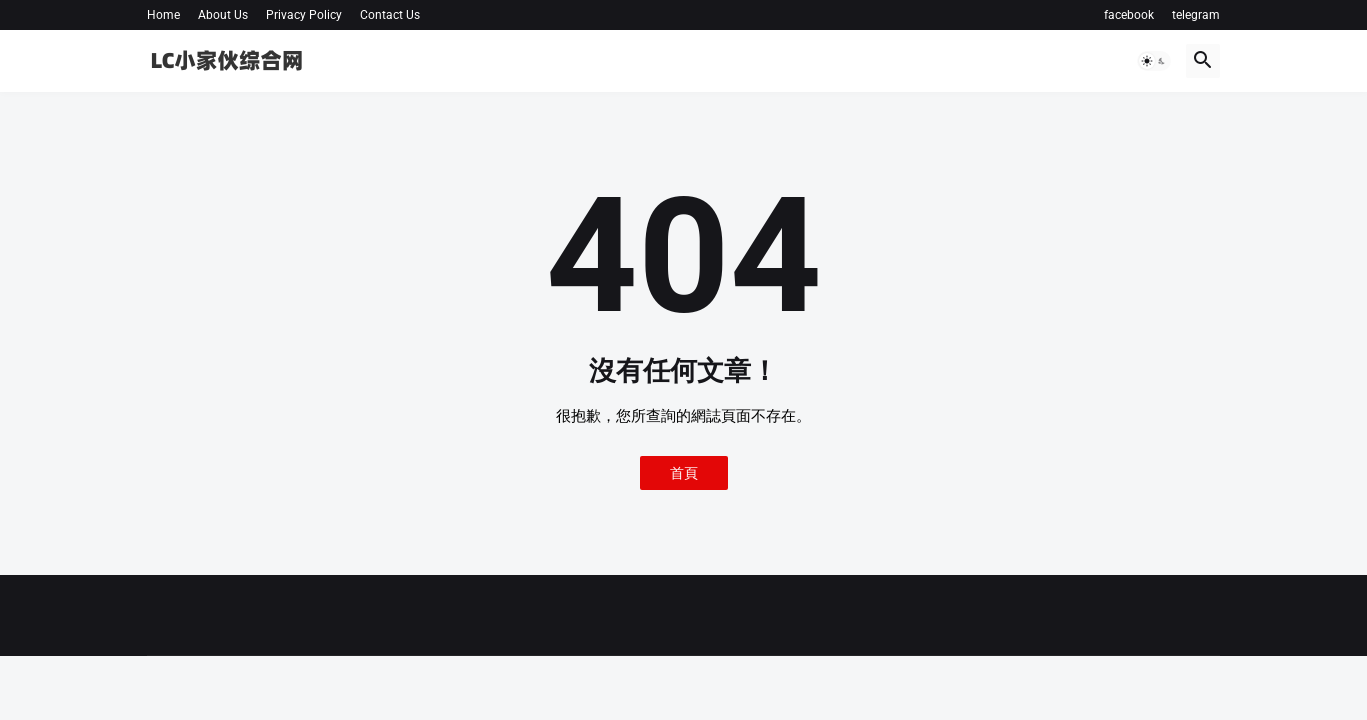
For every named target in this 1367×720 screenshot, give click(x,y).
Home (163, 15)
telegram (1196, 15)
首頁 (684, 473)
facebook (1129, 15)
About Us (223, 15)
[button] (1154, 61)
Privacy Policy (304, 15)
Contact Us (390, 15)
